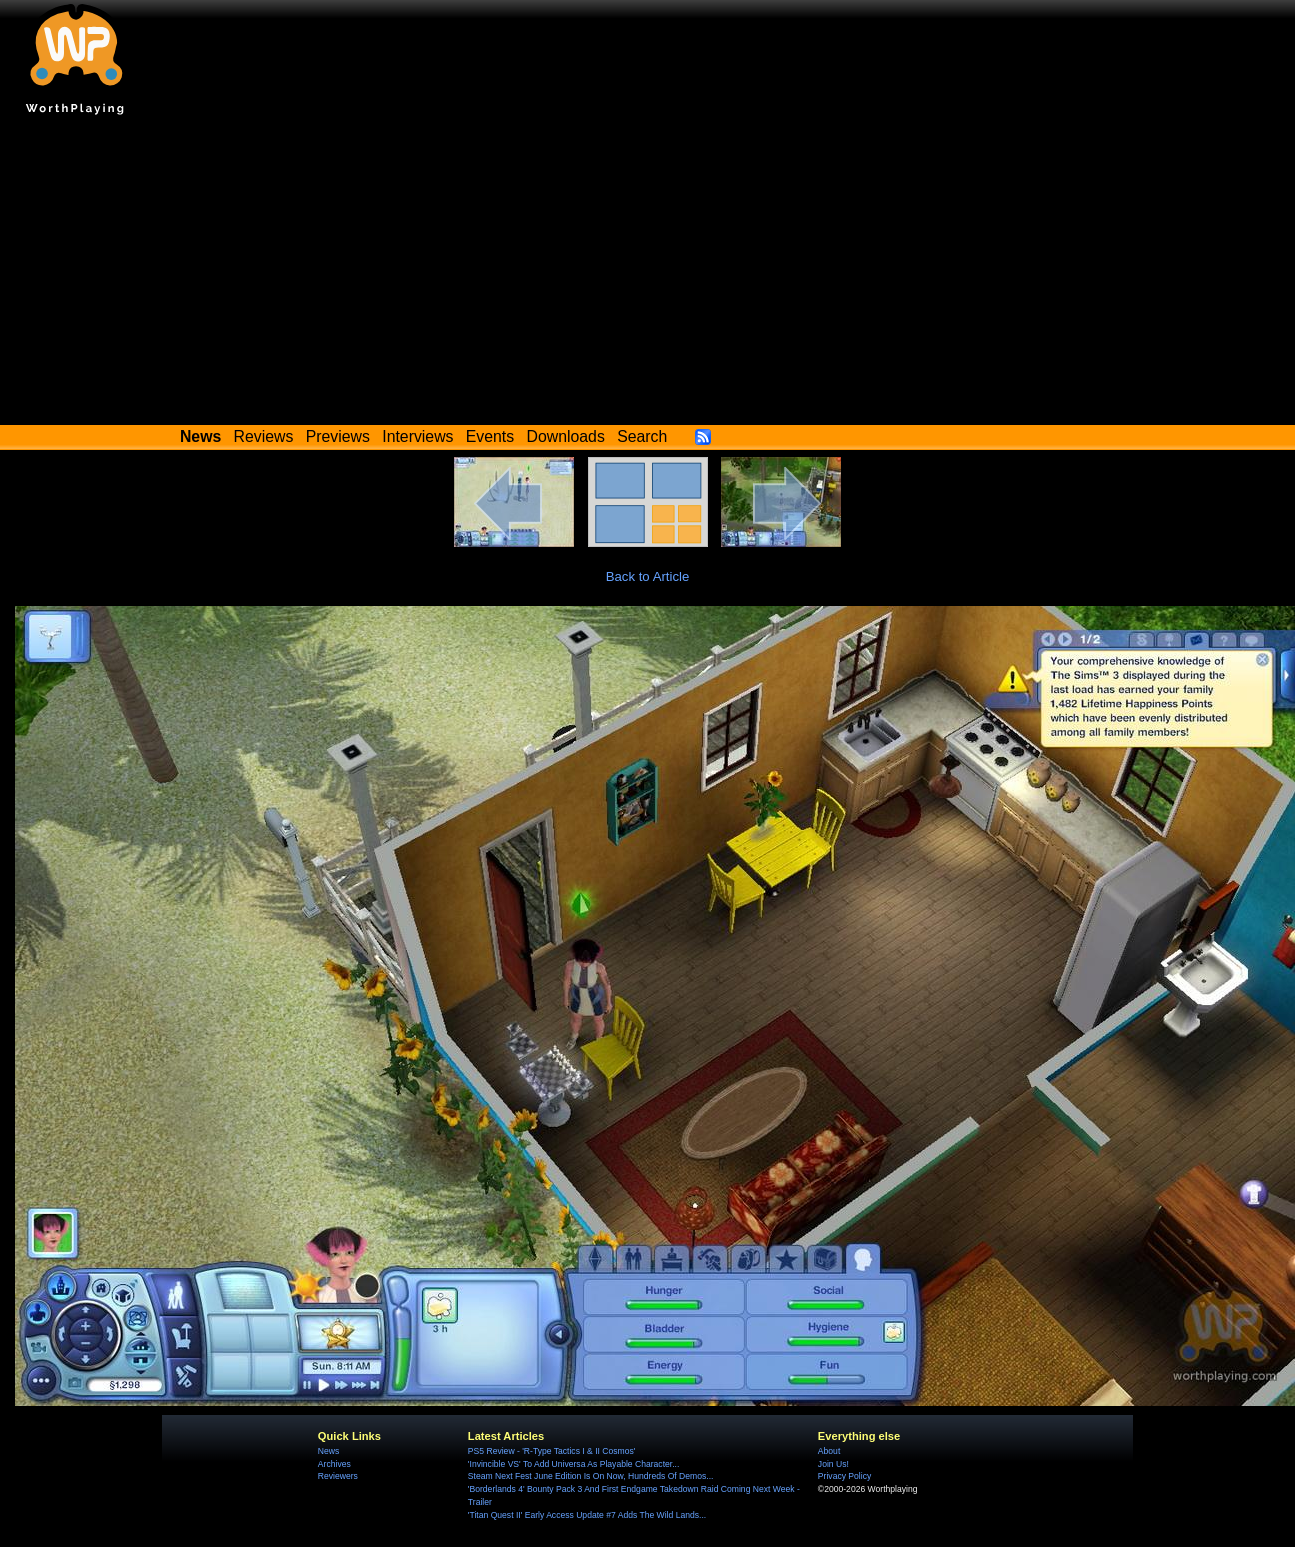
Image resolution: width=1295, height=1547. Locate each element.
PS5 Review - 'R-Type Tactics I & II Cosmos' (552, 1451)
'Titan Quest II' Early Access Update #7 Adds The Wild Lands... (587, 1515)
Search (642, 436)
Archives (334, 1464)
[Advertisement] (648, 275)
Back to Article (648, 576)
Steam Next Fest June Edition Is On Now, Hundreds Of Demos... (591, 1476)
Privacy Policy (844, 1476)
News (328, 1451)
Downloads (566, 436)
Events (490, 436)
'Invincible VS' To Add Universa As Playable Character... (574, 1464)
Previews (338, 436)
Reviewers (338, 1476)
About (829, 1451)
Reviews (264, 436)
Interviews (417, 436)
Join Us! (833, 1464)
